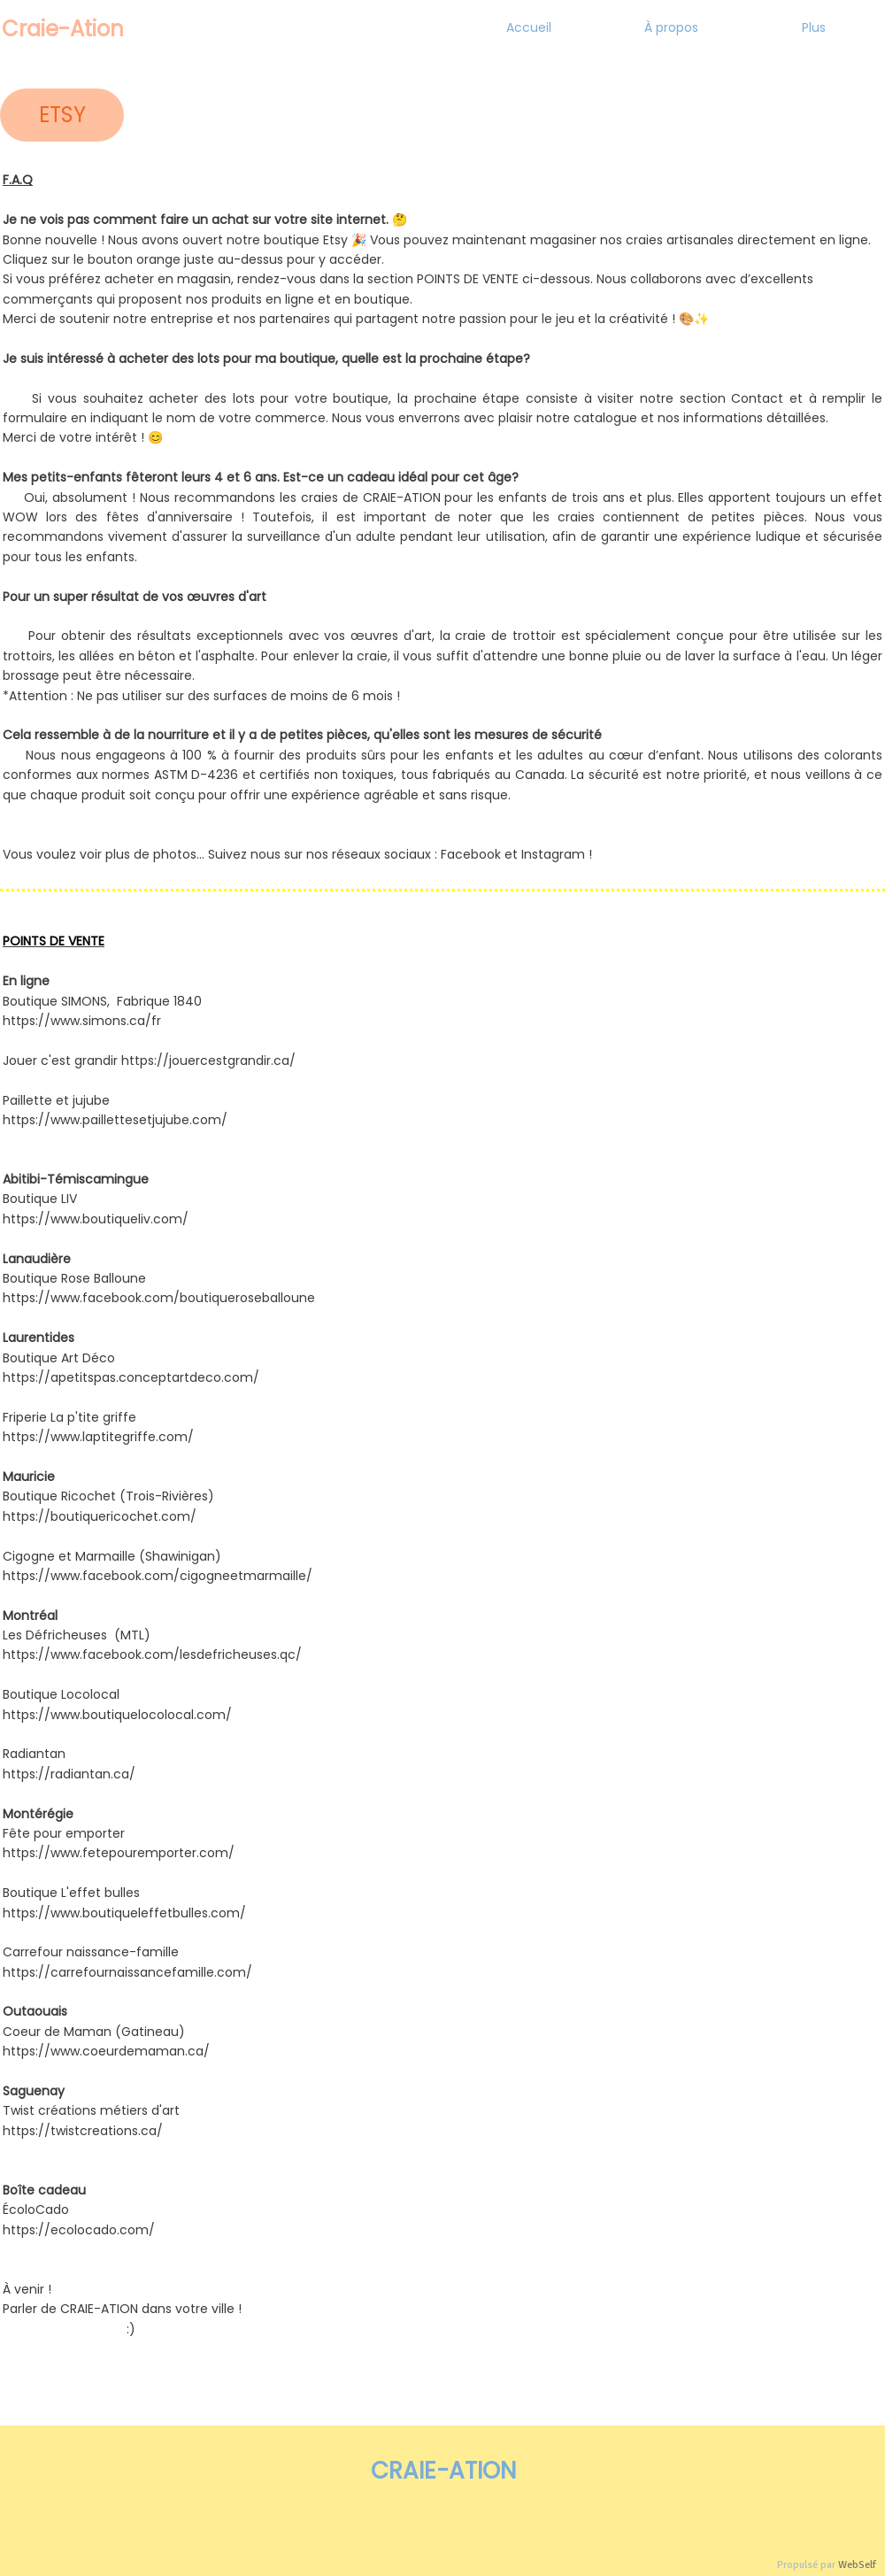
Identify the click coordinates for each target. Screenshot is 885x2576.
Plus (814, 27)
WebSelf (857, 2565)
